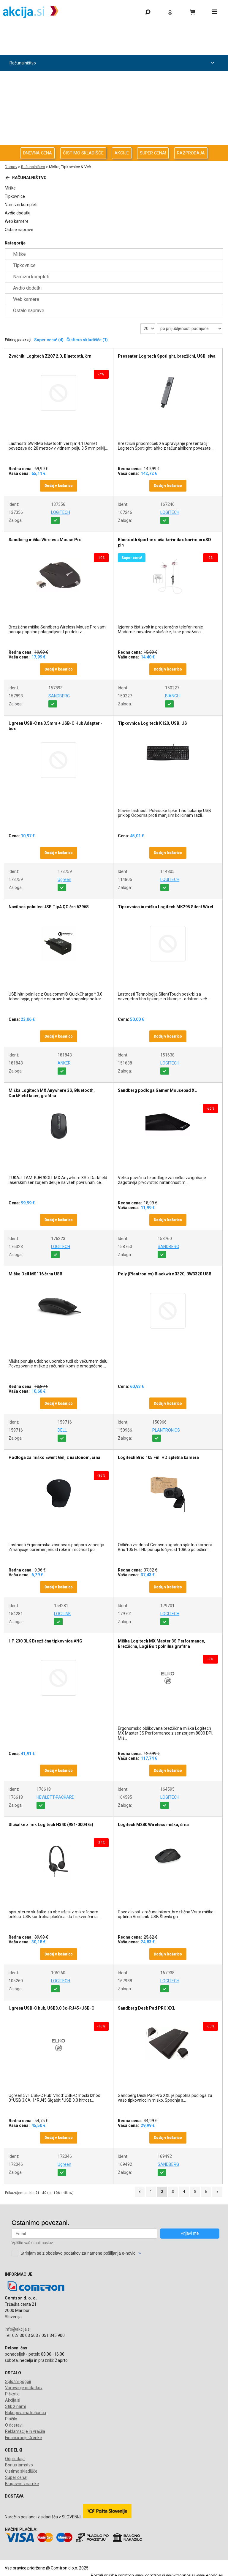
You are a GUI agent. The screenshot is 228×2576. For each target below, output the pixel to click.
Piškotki (12, 2394)
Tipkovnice (15, 196)
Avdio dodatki (17, 213)
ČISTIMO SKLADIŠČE (83, 153)
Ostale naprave (19, 229)
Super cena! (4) (49, 339)
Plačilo (11, 2419)
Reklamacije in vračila (25, 2431)
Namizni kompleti (21, 204)
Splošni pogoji (18, 2381)
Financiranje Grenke (23, 2437)
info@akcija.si (18, 2329)
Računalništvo (113, 63)
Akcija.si (12, 2400)
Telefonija (113, 142)
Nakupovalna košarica (25, 2412)
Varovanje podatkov (23, 2387)
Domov (11, 167)
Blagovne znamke (22, 2483)
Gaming (113, 32)
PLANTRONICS (166, 1430)
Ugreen (64, 879)
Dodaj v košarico (59, 486)
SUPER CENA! (153, 153)
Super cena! (16, 2477)
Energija (113, 110)
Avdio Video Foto (113, 94)
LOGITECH (60, 512)
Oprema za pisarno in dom (113, 126)
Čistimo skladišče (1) (87, 339)
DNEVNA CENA (37, 153)
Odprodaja (113, 47)
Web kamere (16, 221)
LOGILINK (62, 1613)
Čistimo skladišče (21, 2471)
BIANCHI (172, 696)
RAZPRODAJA (191, 153)
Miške (10, 188)
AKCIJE (122, 153)
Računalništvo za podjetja (113, 79)
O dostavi (14, 2425)
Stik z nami (15, 2406)
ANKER (64, 1063)
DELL (62, 1430)
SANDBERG (59, 696)
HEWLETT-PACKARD (56, 1797)
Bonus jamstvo (19, 2465)
